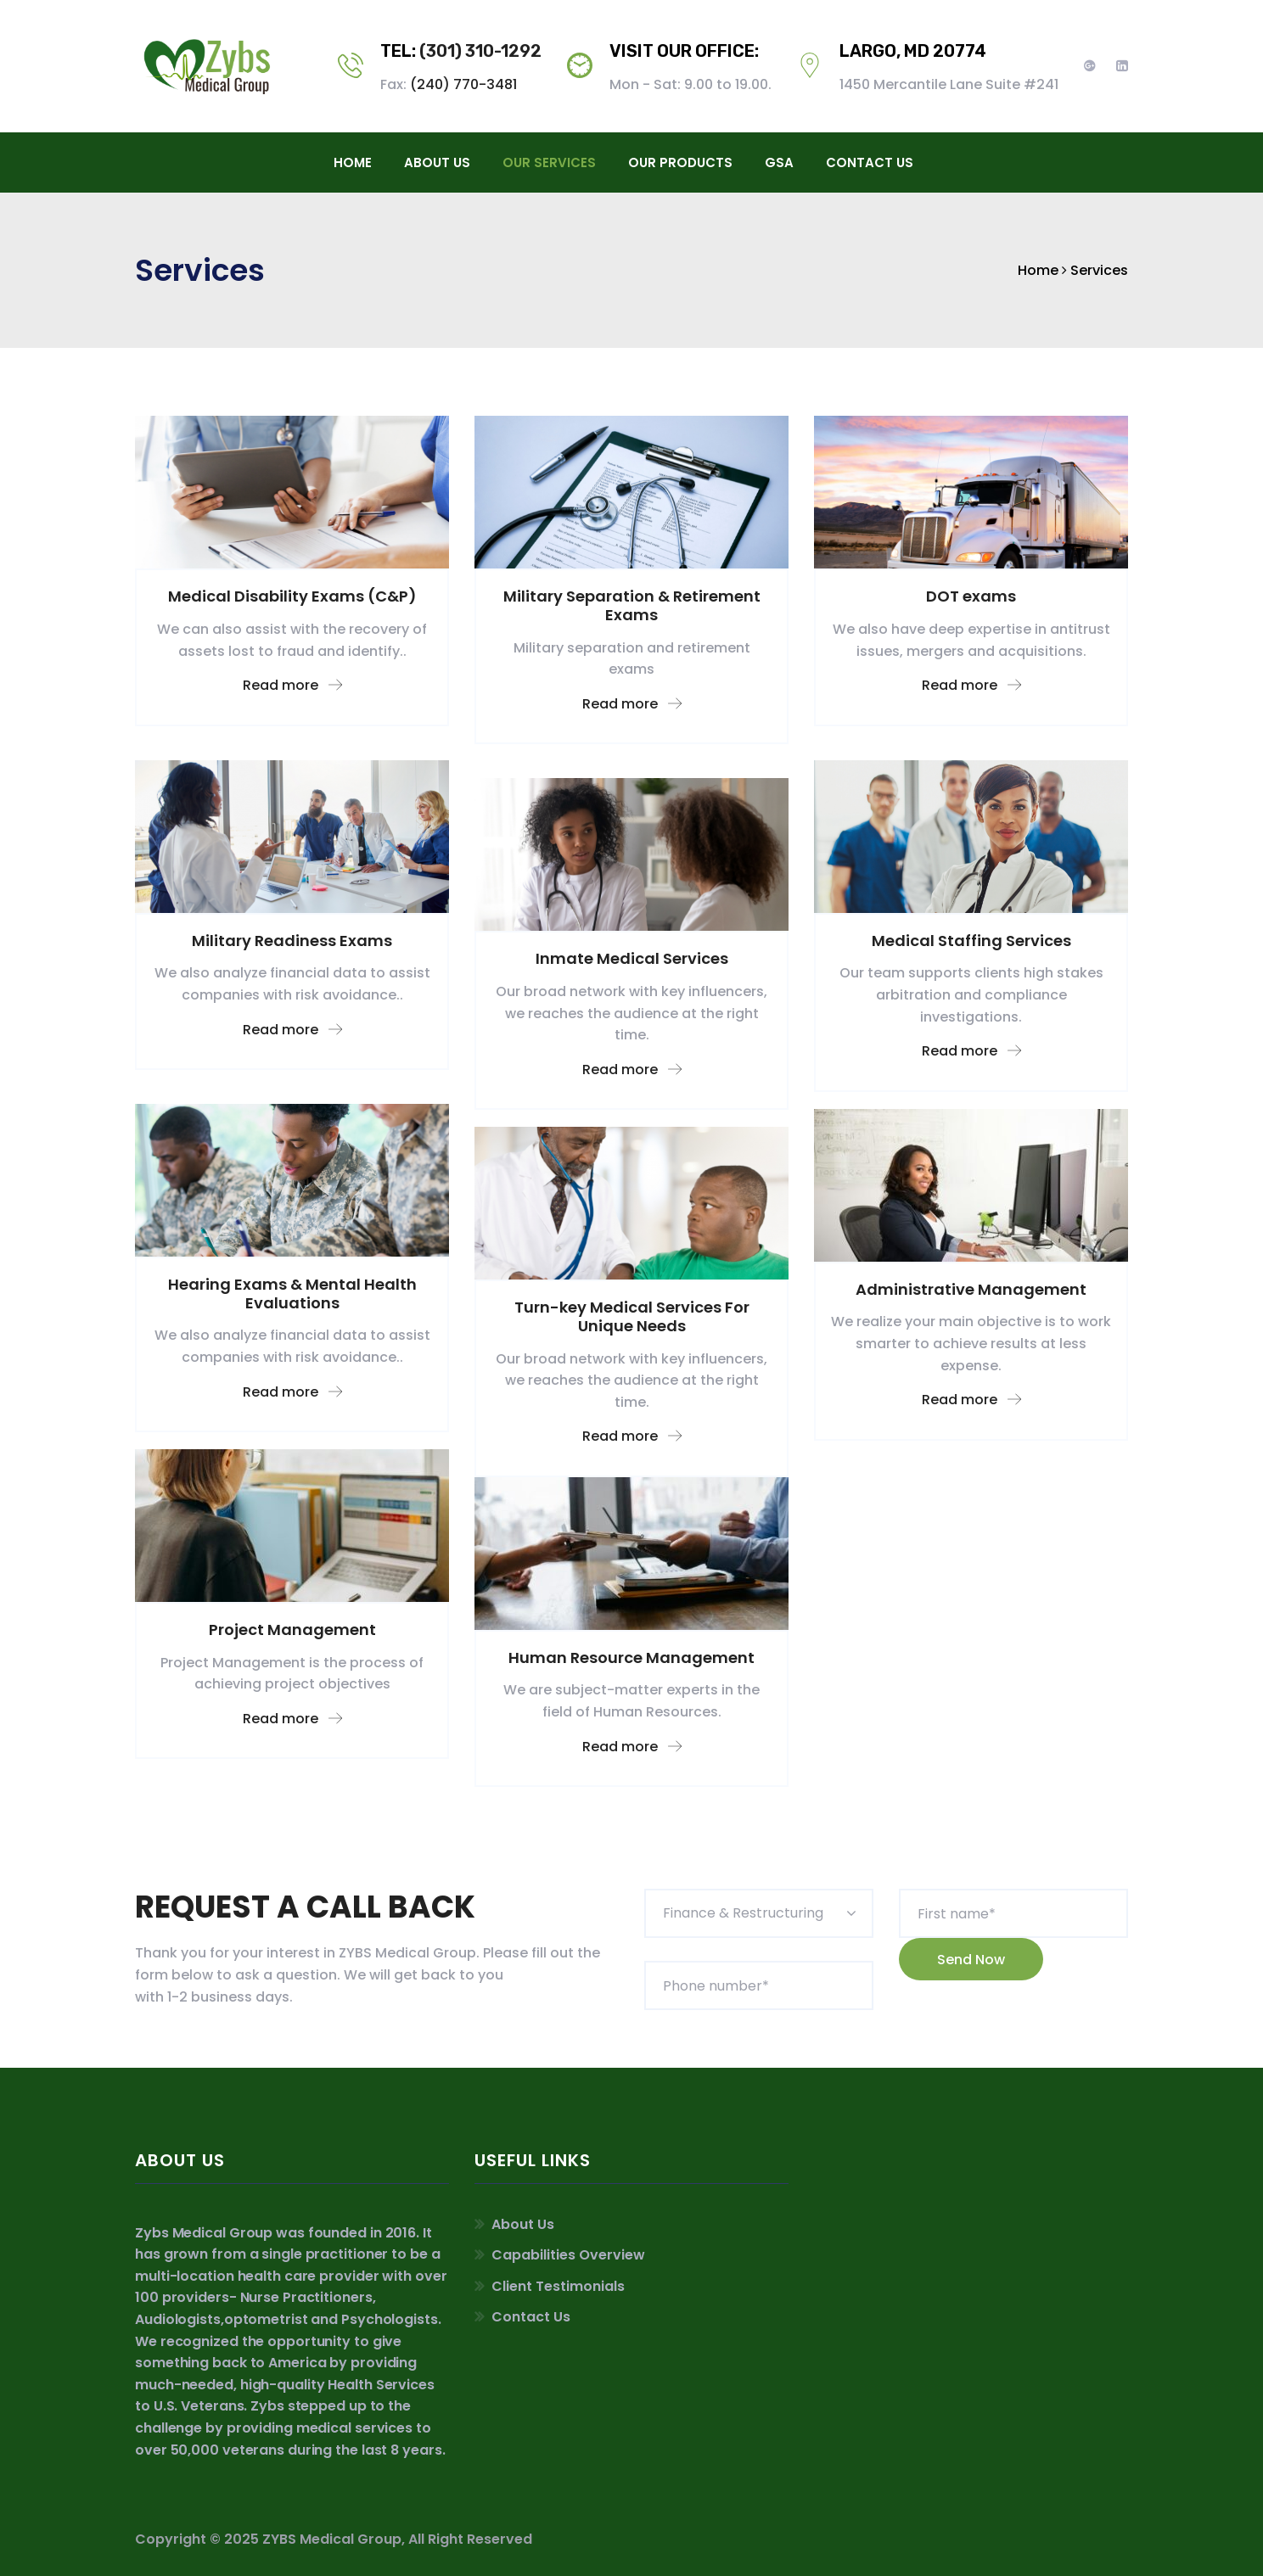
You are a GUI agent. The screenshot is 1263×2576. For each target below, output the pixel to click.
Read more (292, 686)
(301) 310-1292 (480, 51)
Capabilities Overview (568, 2255)
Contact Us (530, 2317)
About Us (437, 162)
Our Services (549, 162)
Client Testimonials (558, 2286)
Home (353, 162)
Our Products (680, 162)
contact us (869, 162)
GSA (779, 162)
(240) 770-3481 (463, 84)
